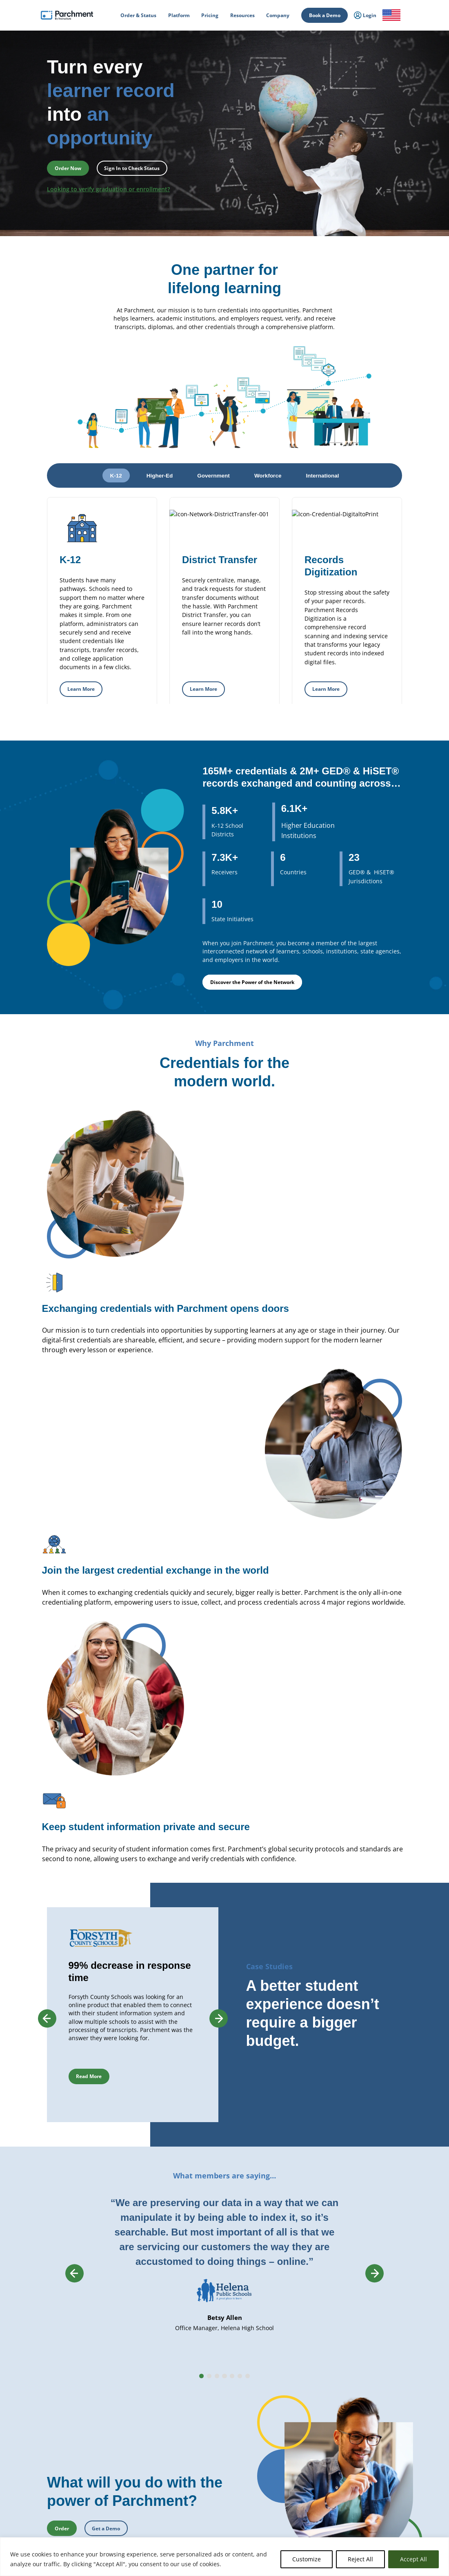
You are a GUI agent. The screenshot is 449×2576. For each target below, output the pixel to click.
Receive (198, 2493)
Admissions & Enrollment (136, 2413)
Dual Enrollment (207, 2469)
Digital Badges (205, 2411)
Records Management (132, 2368)
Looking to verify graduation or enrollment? (108, 189)
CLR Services (203, 2427)
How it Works (43, 2333)
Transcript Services (210, 2394)
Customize (306, 2559)
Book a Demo (324, 15)
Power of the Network (133, 2333)
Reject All (360, 2559)
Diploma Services (208, 2351)
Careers (360, 2363)
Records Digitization (211, 2360)
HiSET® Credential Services (299, 2403)
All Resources (366, 2445)
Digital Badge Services (294, 2454)
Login (34, 2400)
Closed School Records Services (223, 2444)
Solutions (119, 2503)
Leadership (364, 2343)
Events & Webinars (371, 2454)
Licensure (119, 2468)
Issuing (116, 2403)
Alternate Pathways (291, 2411)
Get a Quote (365, 2414)
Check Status (110, 2535)
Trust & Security (369, 2382)
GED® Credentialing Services (301, 2394)
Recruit (197, 2460)
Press (357, 2372)
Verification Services (211, 2436)
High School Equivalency (135, 2458)
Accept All (413, 2559)
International (123, 2343)
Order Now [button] (68, 168)
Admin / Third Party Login (56, 2450)
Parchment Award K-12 (215, 2343)
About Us (361, 2333)
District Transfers (208, 2368)
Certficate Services (290, 2445)
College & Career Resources (58, 2353)
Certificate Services (210, 2419)
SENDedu (119, 2378)
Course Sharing (206, 2477)
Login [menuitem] (365, 15)
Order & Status (44, 2343)
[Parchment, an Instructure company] (67, 15)
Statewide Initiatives (130, 2449)
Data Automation (208, 2502)
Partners (361, 2353)
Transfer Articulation (212, 2485)
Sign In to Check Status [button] (132, 168)
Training (360, 2464)
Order (50, 2535)
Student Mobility (127, 2423)
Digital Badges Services (295, 2360)
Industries (120, 2513)
